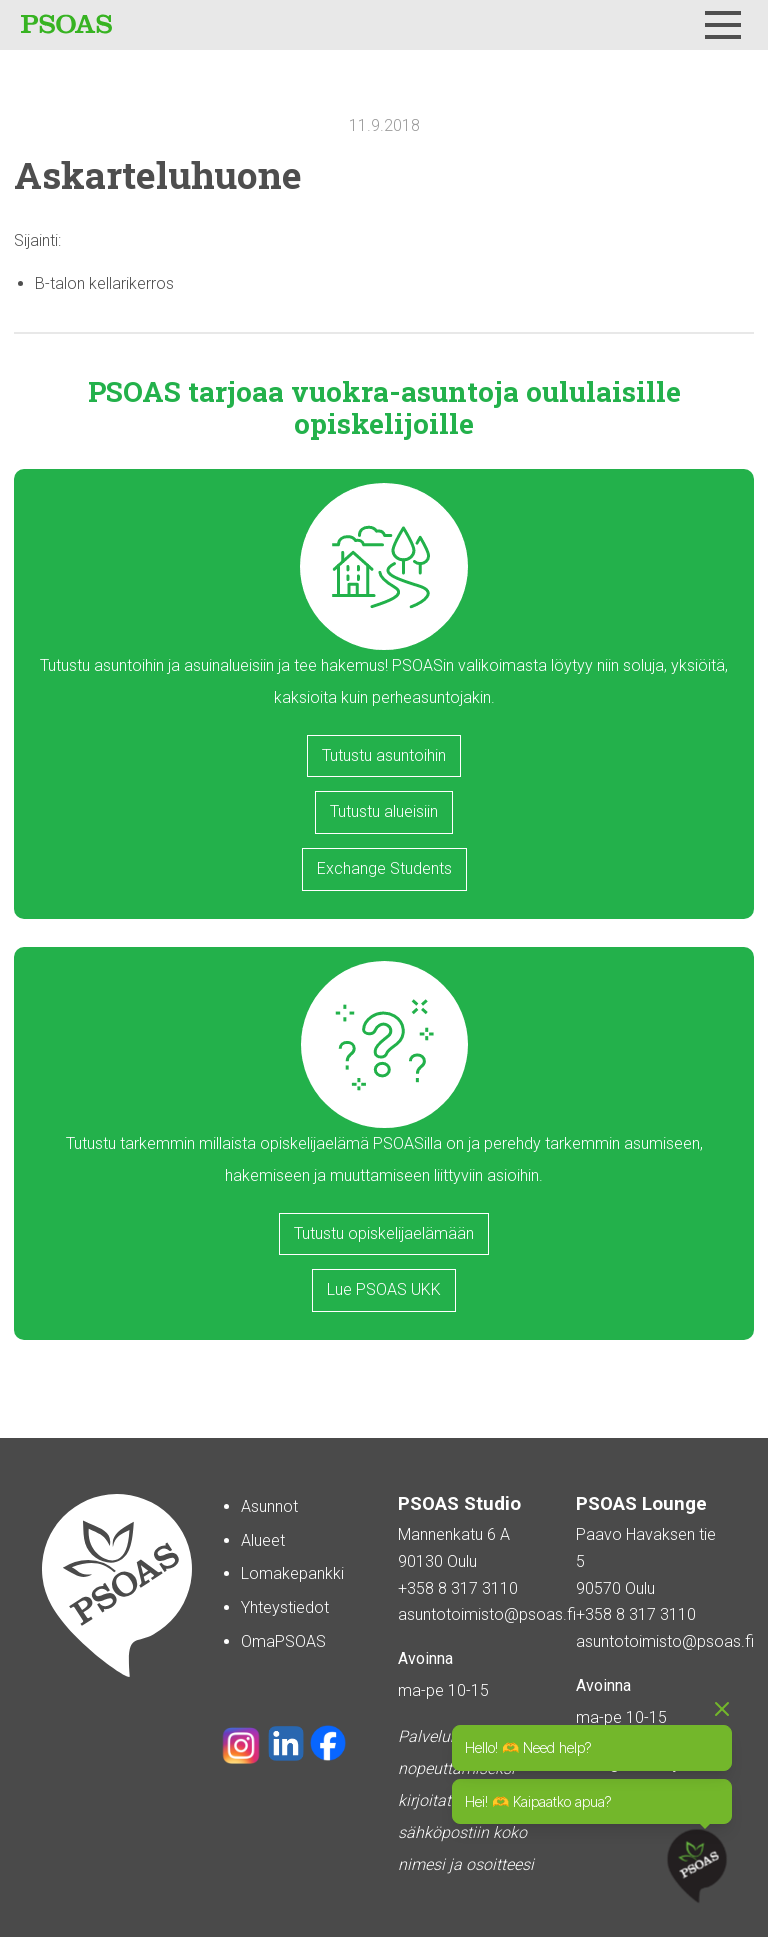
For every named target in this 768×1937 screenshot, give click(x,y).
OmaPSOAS (283, 1641)
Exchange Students (384, 868)
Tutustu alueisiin (384, 811)
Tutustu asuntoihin (384, 755)
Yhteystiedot (285, 1607)
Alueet (263, 1540)
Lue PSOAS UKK (384, 1289)
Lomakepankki (292, 1573)
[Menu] (723, 25)
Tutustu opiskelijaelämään (384, 1233)
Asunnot (269, 1506)
